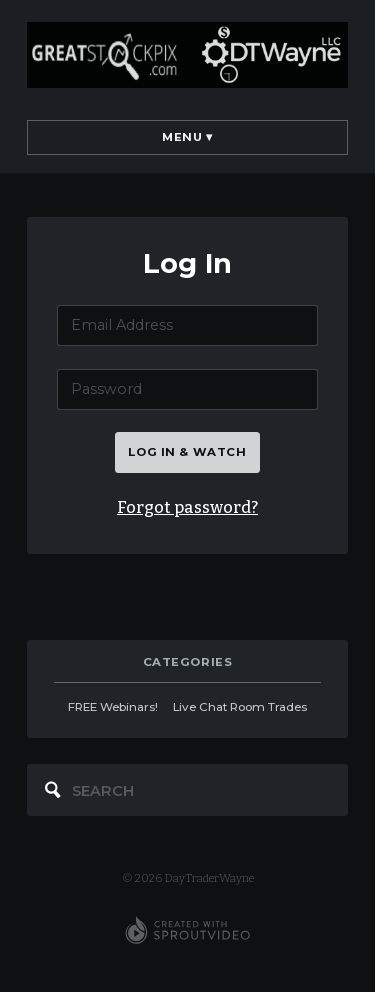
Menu (187, 137)
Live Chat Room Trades (240, 707)
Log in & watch (187, 452)
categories (188, 662)
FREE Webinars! (113, 707)
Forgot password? (187, 507)
